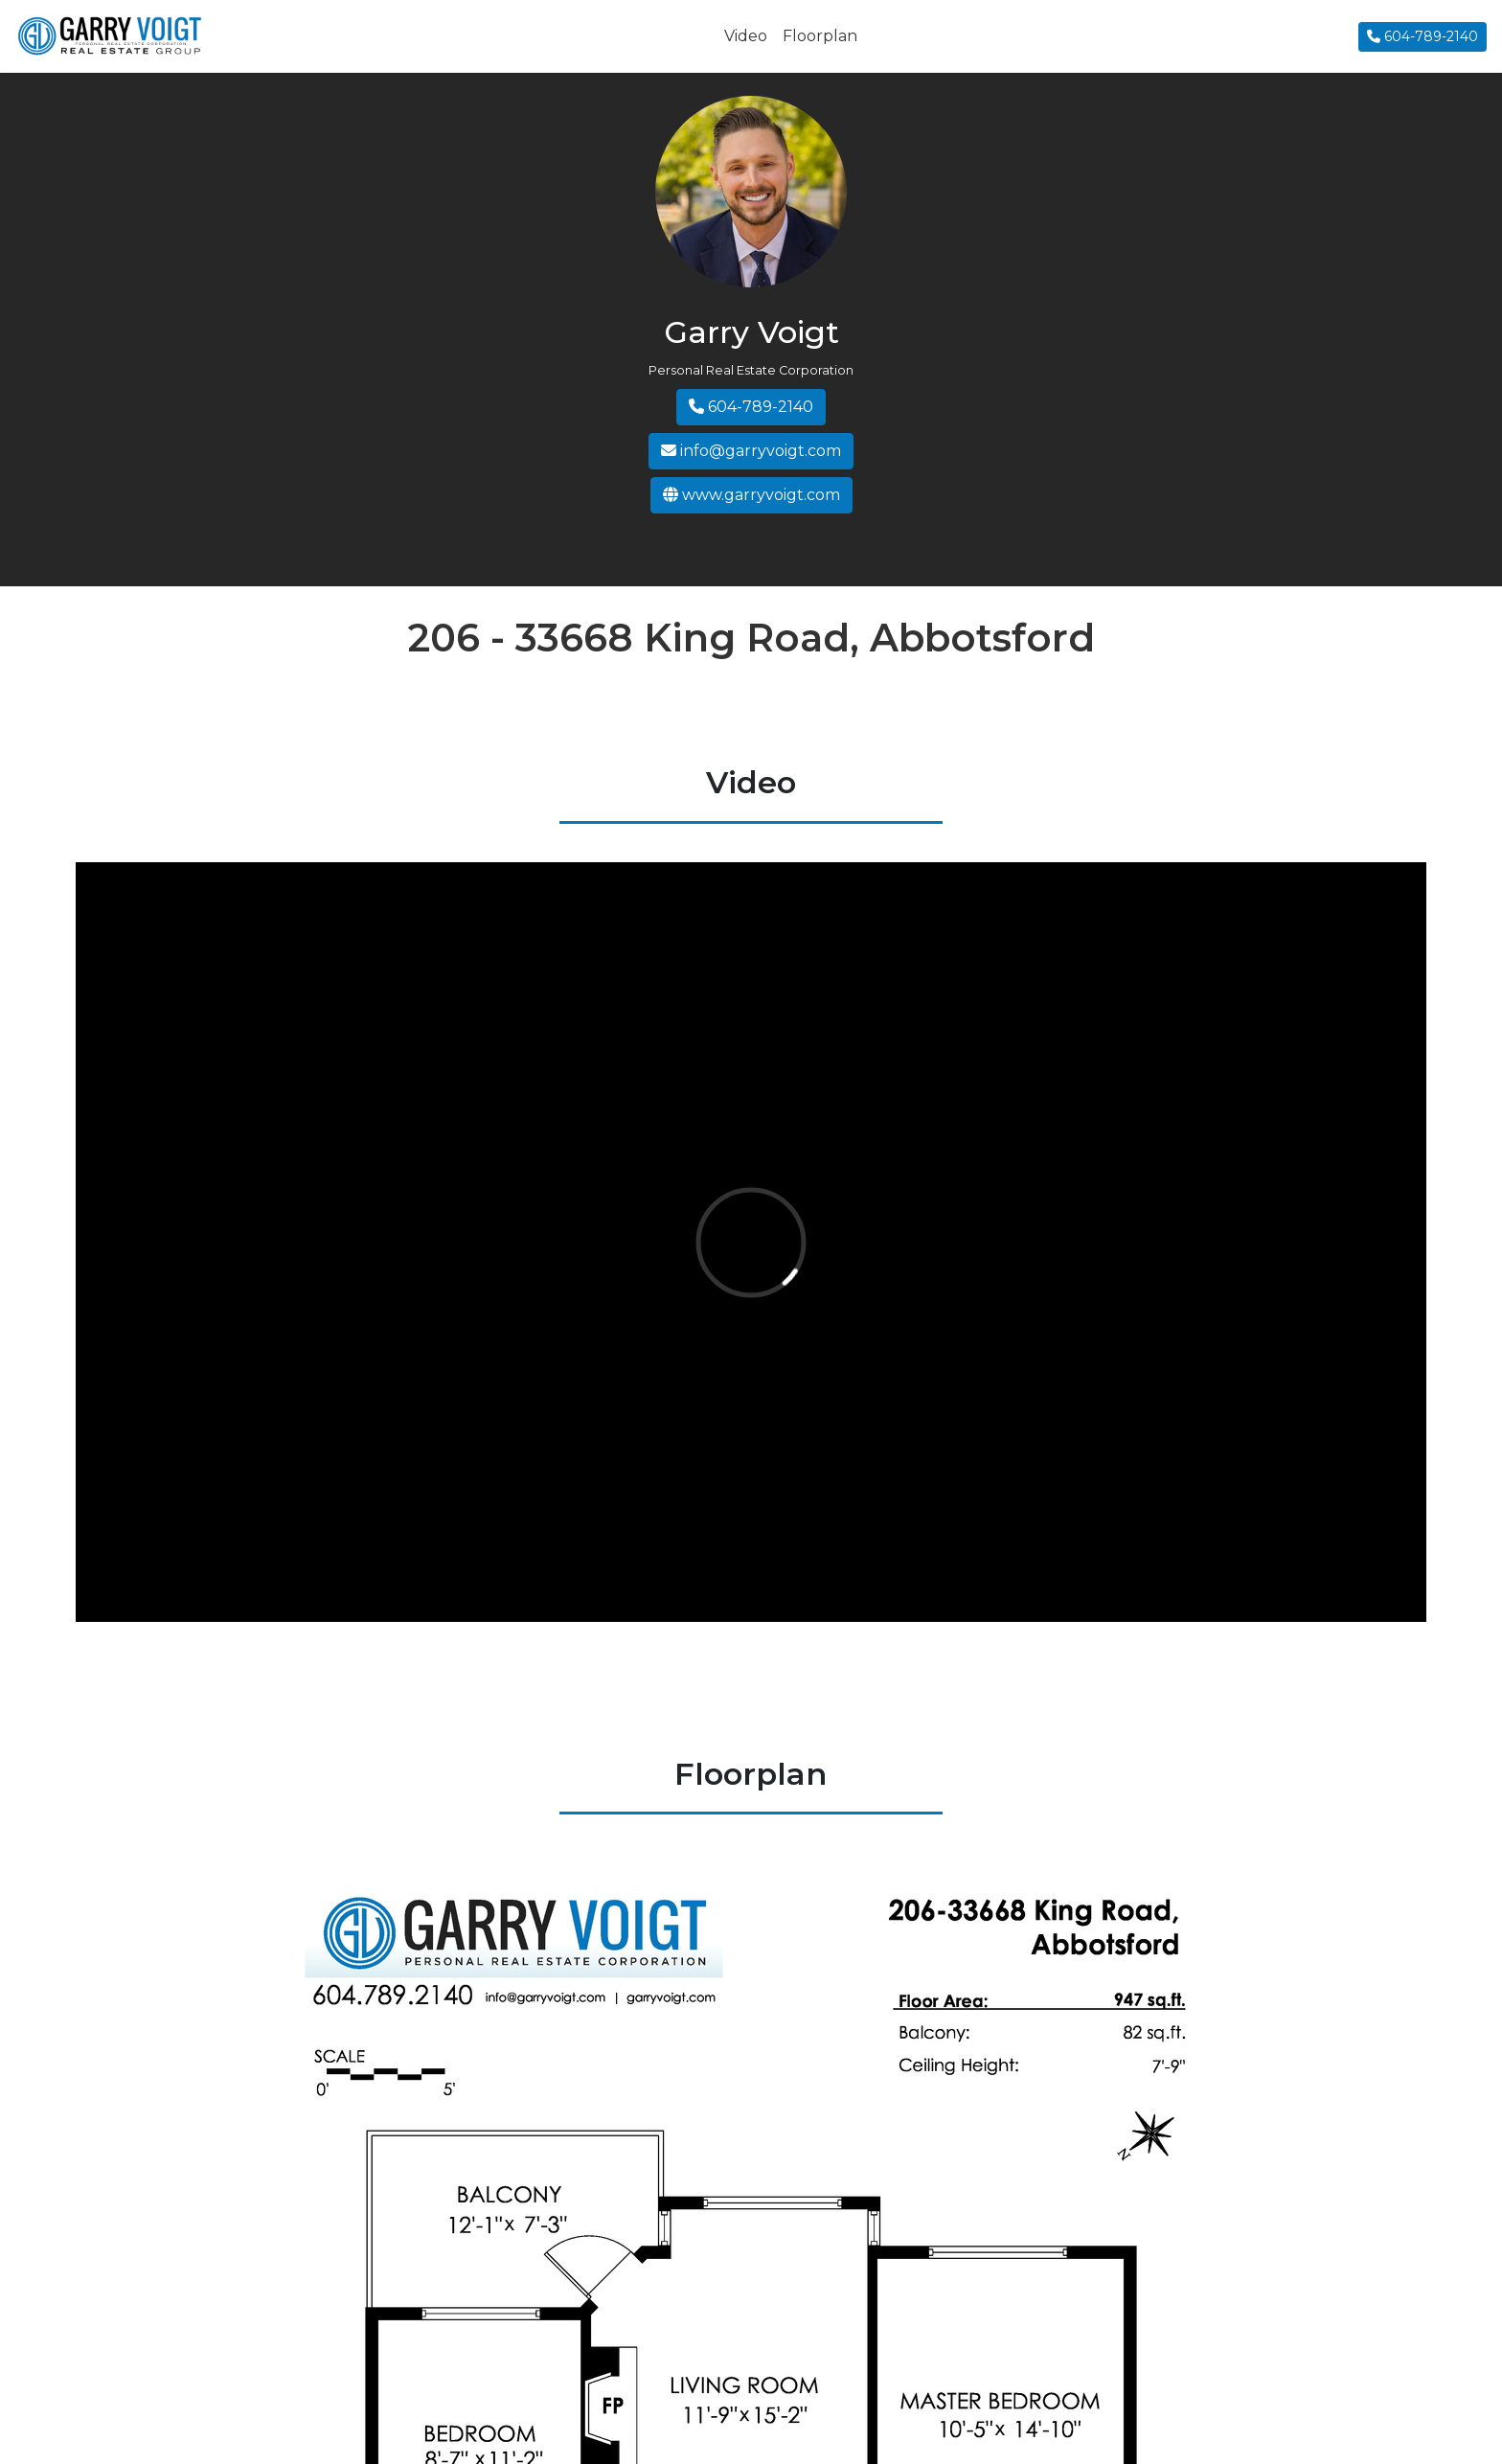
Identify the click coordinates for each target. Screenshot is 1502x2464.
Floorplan (820, 36)
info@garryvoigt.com (751, 451)
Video (745, 36)
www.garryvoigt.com (751, 495)
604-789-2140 (1422, 36)
